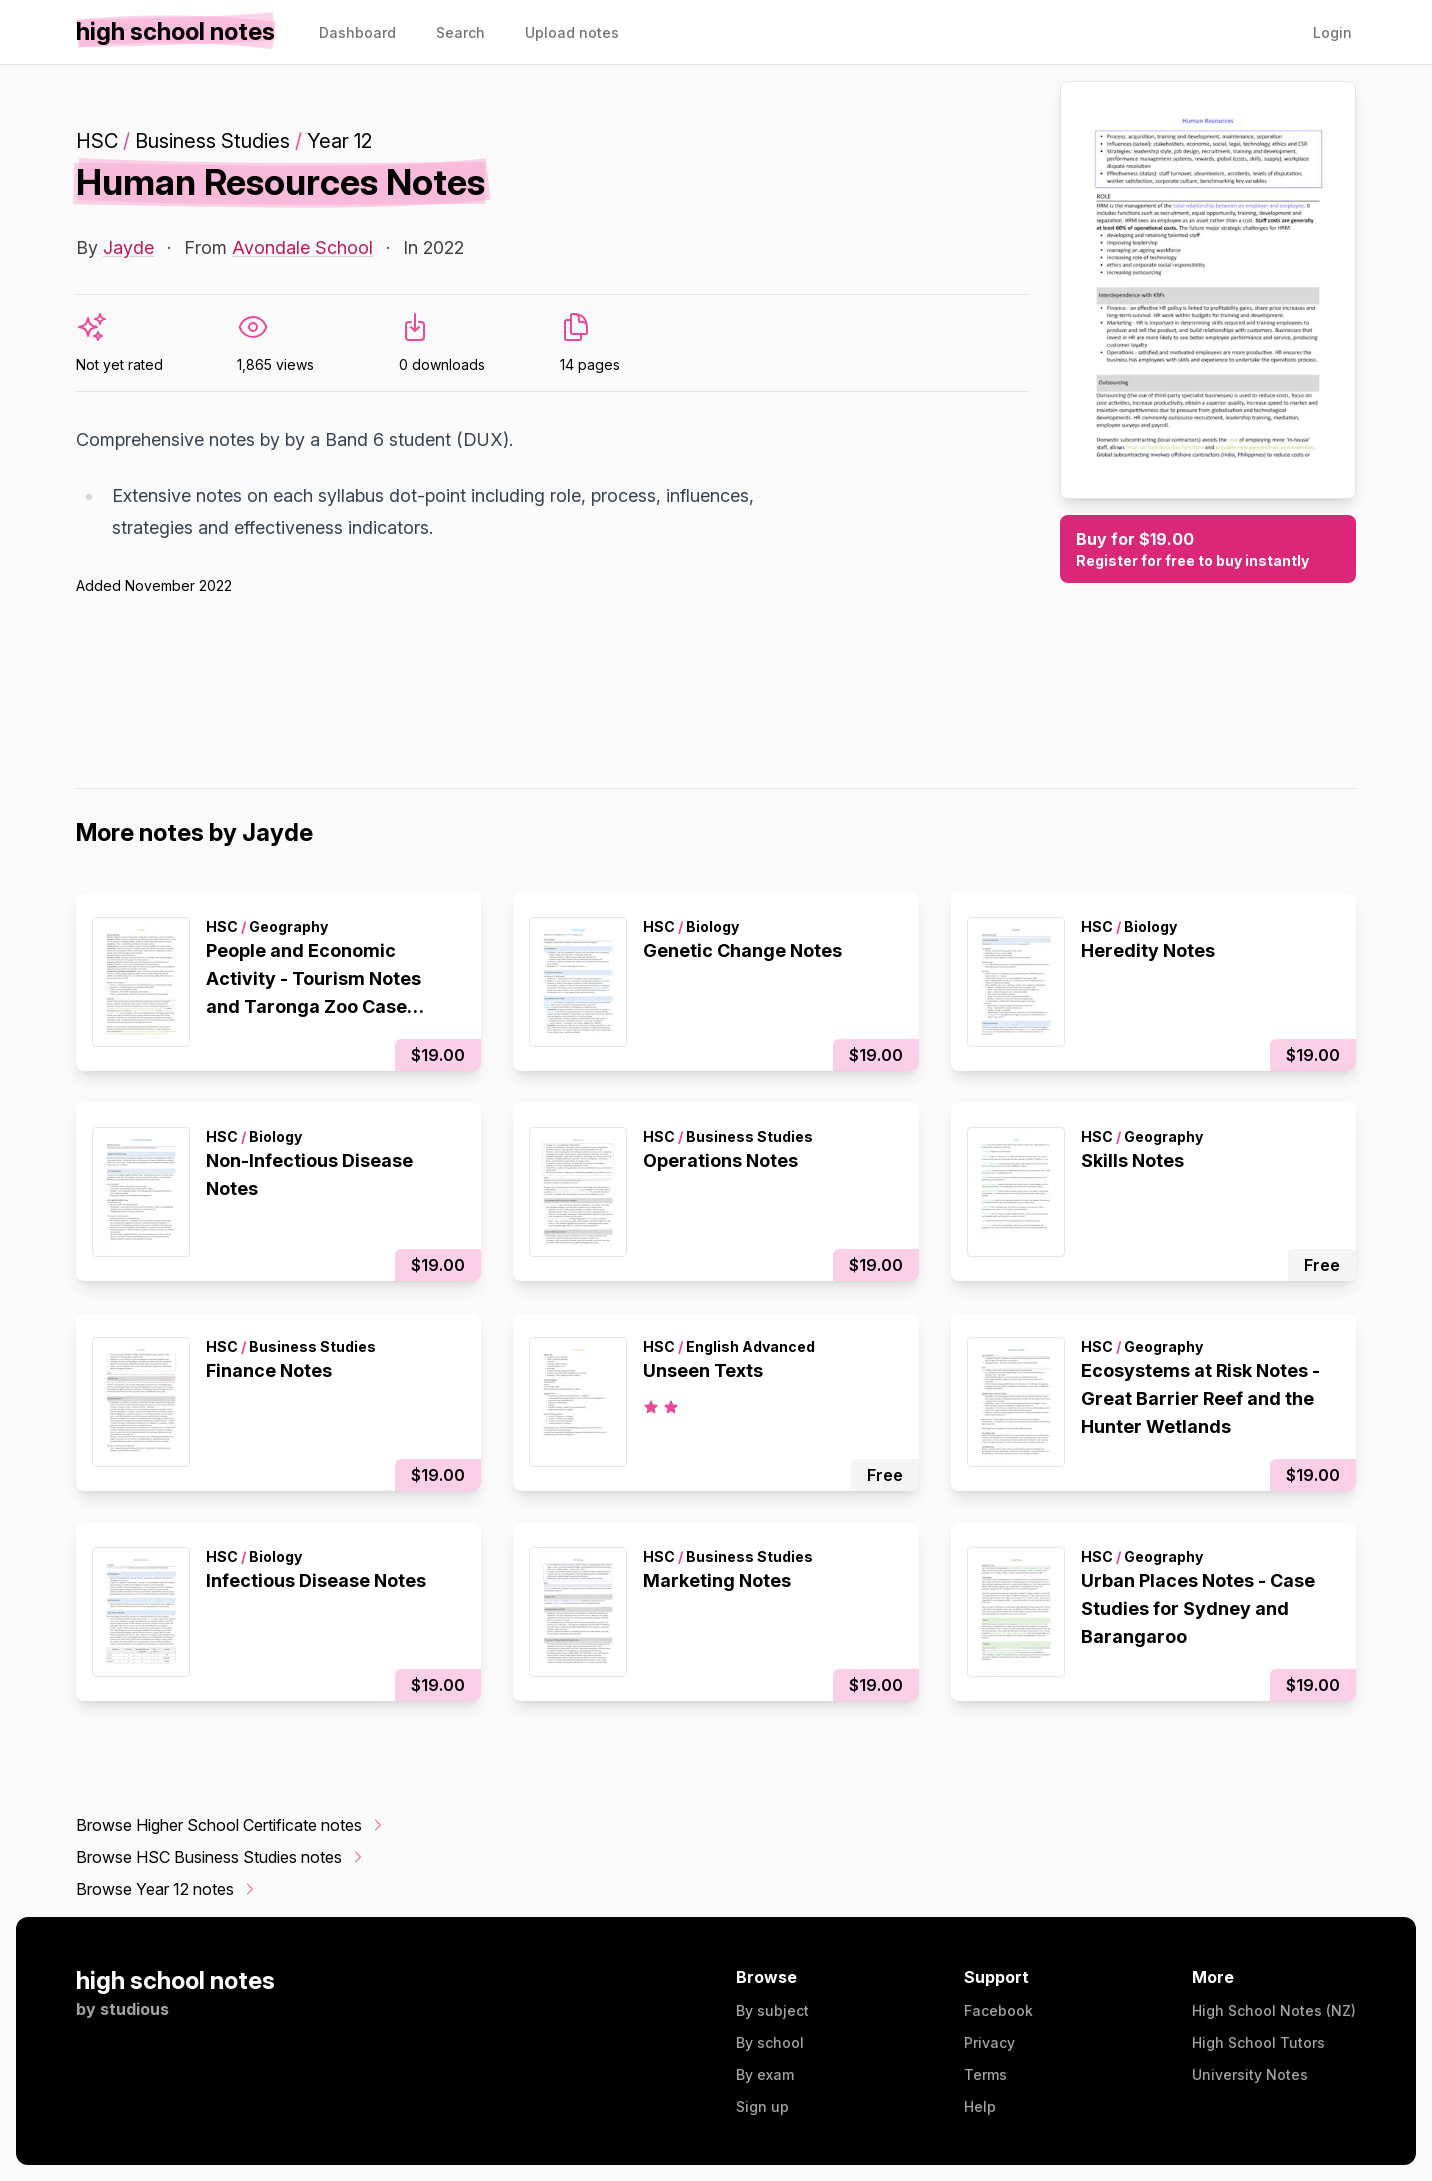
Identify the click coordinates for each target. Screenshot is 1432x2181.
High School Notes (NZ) (1274, 2010)
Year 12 (339, 141)
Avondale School (302, 247)
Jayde (128, 247)
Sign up (762, 2106)
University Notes (1250, 2074)
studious (134, 2009)
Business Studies (212, 141)
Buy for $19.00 (1208, 550)
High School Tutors (1258, 2042)
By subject (772, 2010)
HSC (97, 141)
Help (980, 2106)
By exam (765, 2074)
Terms (985, 2074)
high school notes (175, 1980)
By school (770, 2042)
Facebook (998, 2010)
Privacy (989, 2042)
